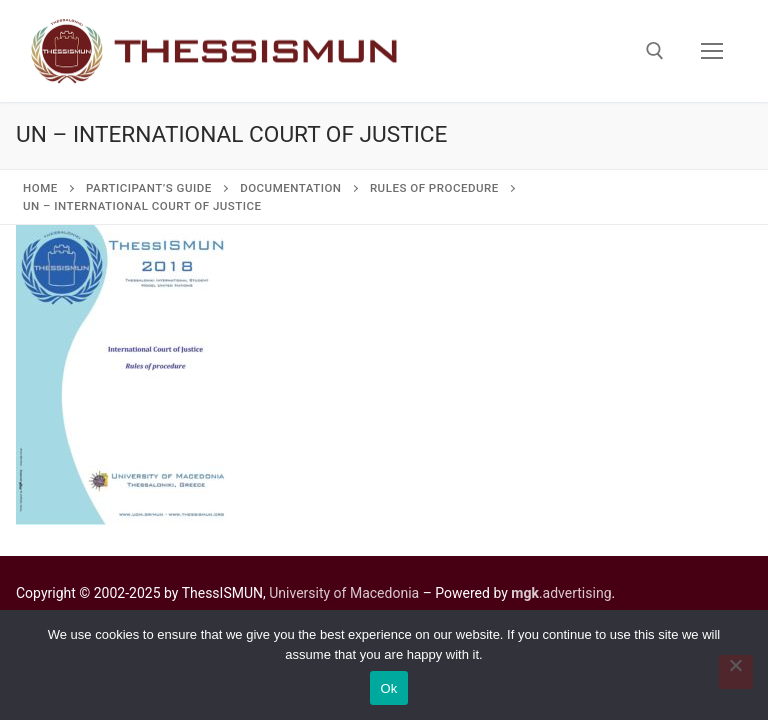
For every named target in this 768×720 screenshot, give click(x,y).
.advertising (561, 593)
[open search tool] (655, 51)
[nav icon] (712, 51)
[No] (736, 672)
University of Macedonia (344, 593)
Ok (388, 688)
